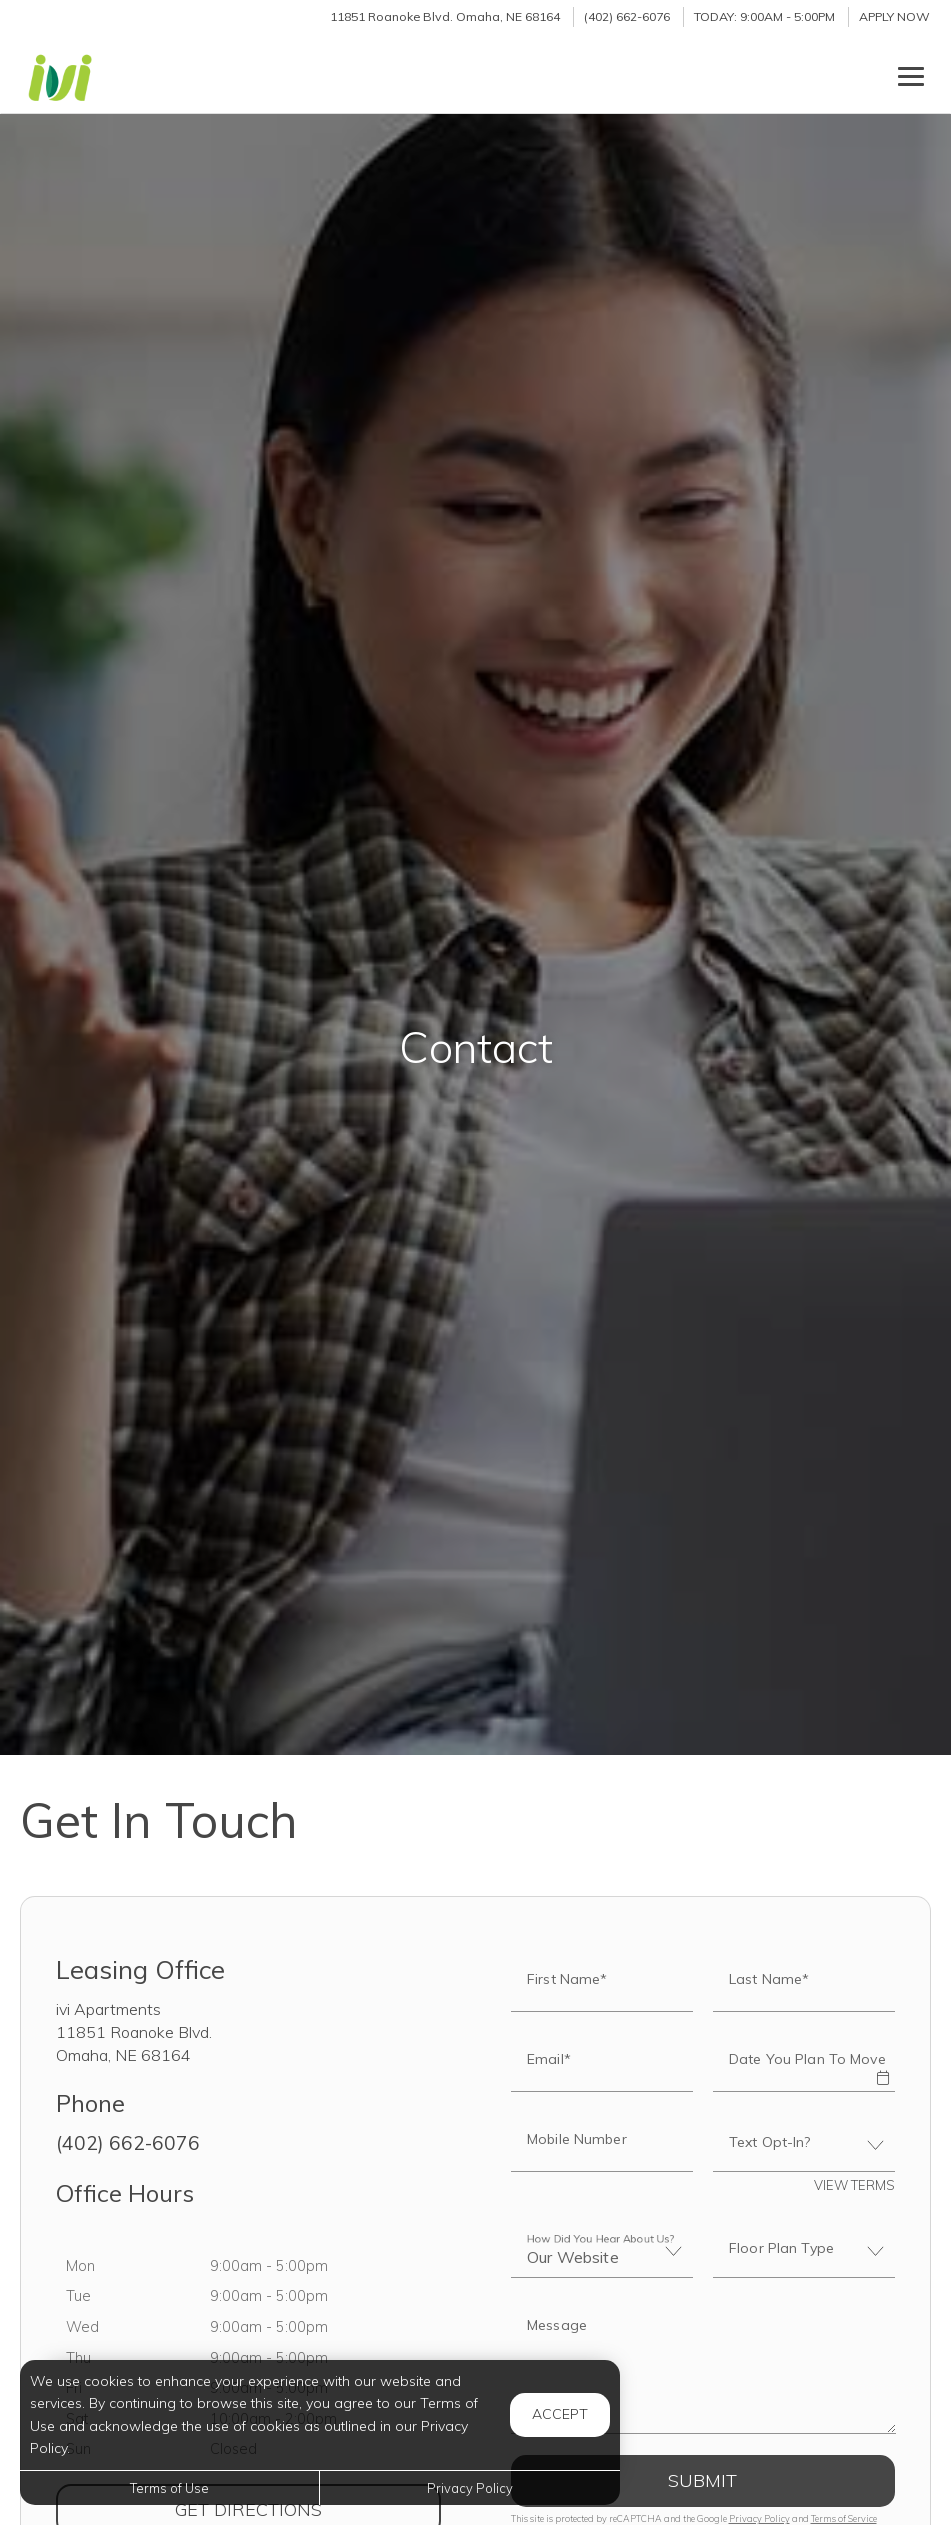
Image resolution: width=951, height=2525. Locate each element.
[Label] (703, 2368)
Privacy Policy (759, 2518)
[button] (883, 2064)
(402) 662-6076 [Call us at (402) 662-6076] (627, 16)
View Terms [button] (854, 2185)
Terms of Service (844, 2518)
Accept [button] (560, 2414)
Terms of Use (169, 2488)
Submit (702, 2480)
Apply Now (894, 16)
